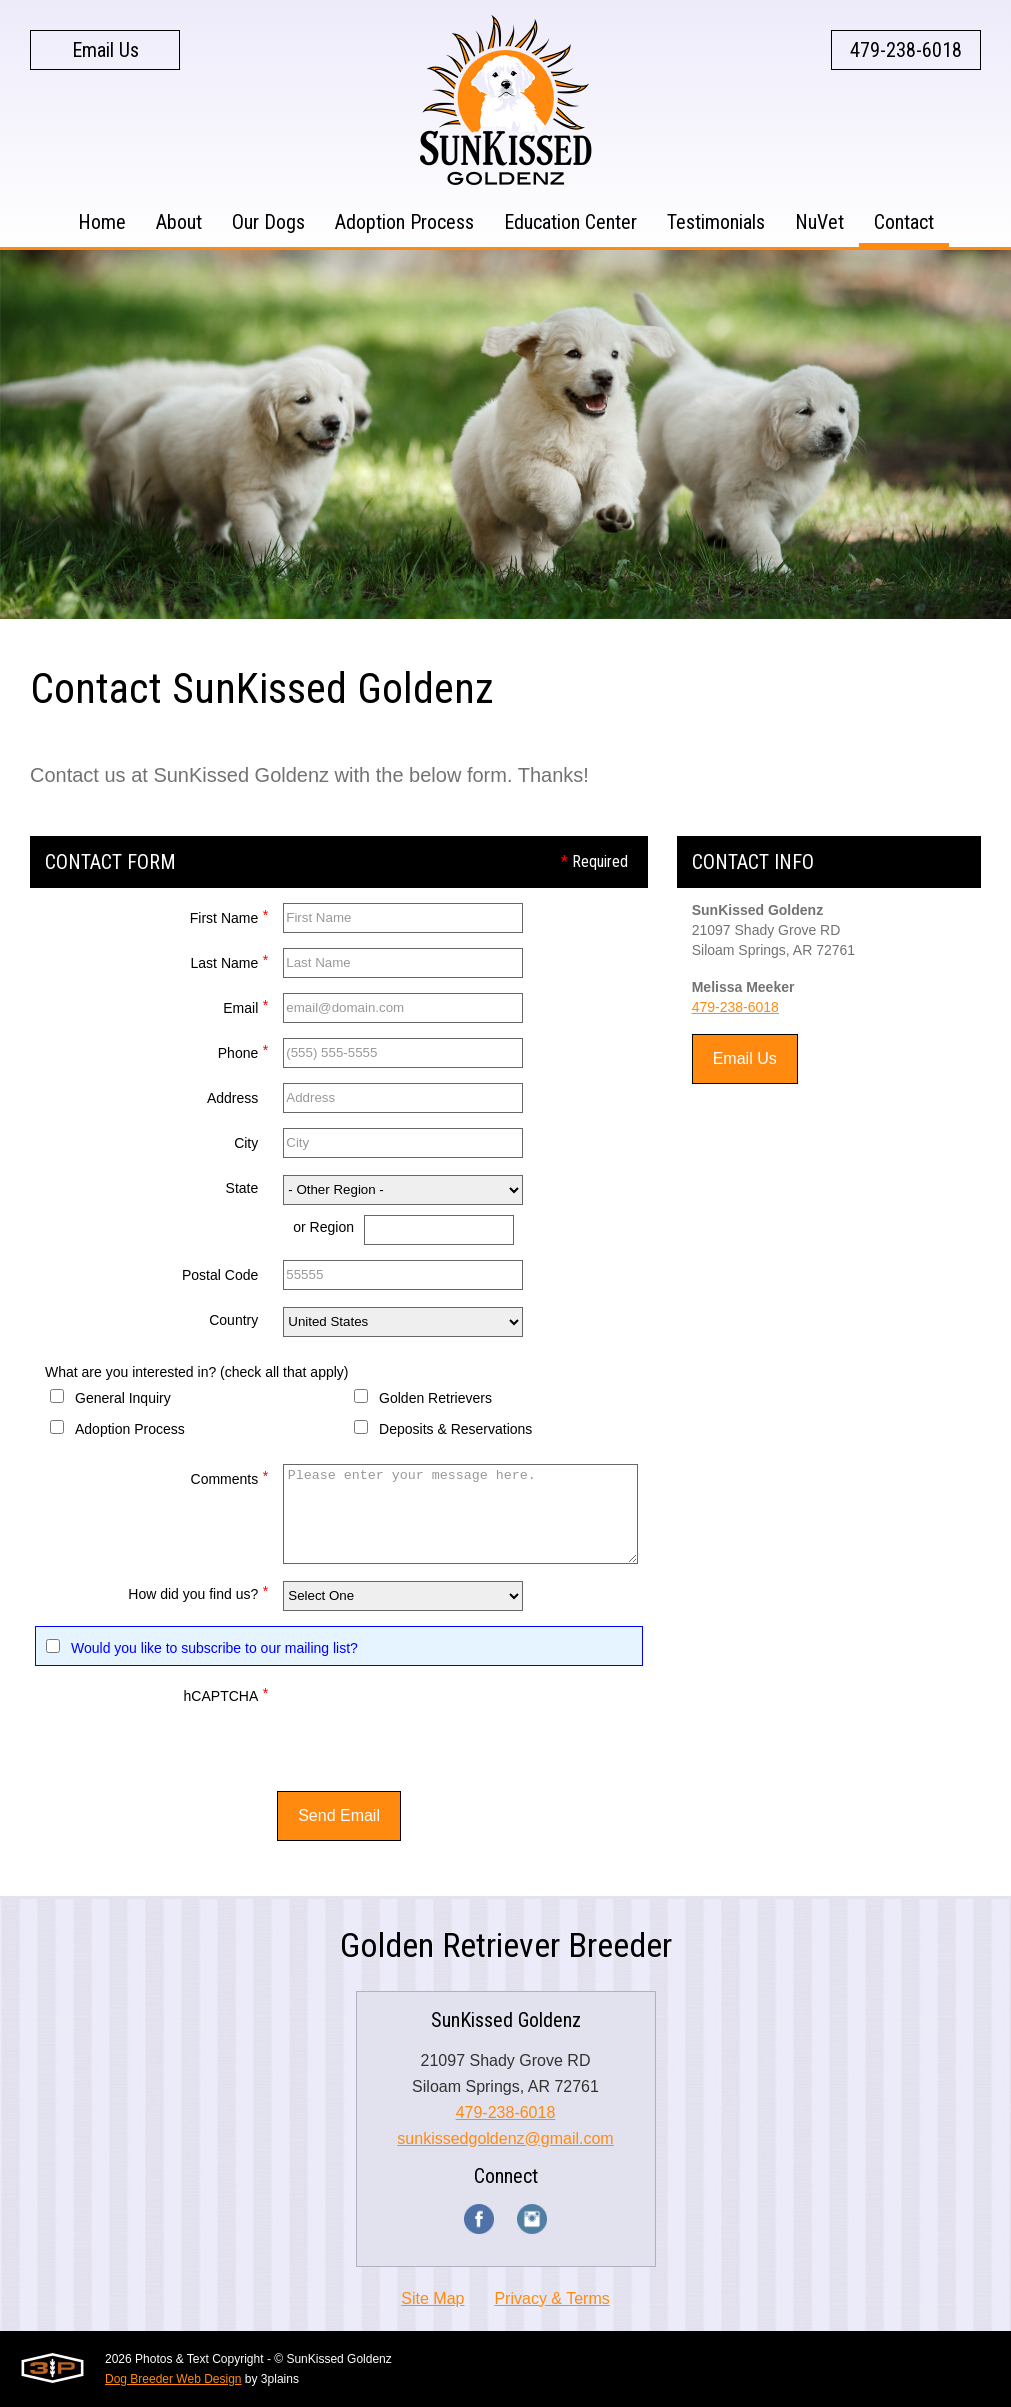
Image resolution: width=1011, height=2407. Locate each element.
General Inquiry (123, 1398)
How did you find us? (198, 1591)
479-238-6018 (906, 50)
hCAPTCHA (226, 1693)
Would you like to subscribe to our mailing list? (214, 1648)
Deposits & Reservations (455, 1429)
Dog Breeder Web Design (173, 2379)
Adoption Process (130, 1429)
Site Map (432, 2298)
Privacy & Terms (551, 2298)
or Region (323, 1227)
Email (245, 1005)
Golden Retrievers (435, 1398)
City (246, 1143)
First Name (229, 915)
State (242, 1188)
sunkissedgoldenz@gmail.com (505, 2138)
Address (232, 1098)
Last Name (230, 960)
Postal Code (220, 1275)
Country (233, 1320)
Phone (243, 1050)
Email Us (105, 50)
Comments (230, 1476)
